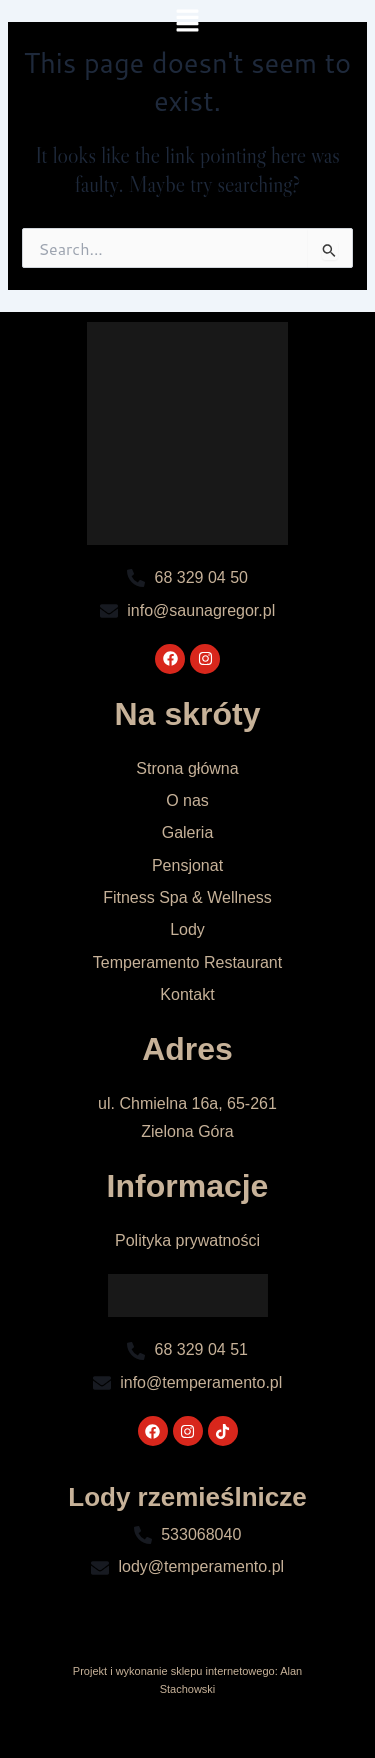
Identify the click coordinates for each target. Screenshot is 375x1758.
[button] (187, 21)
